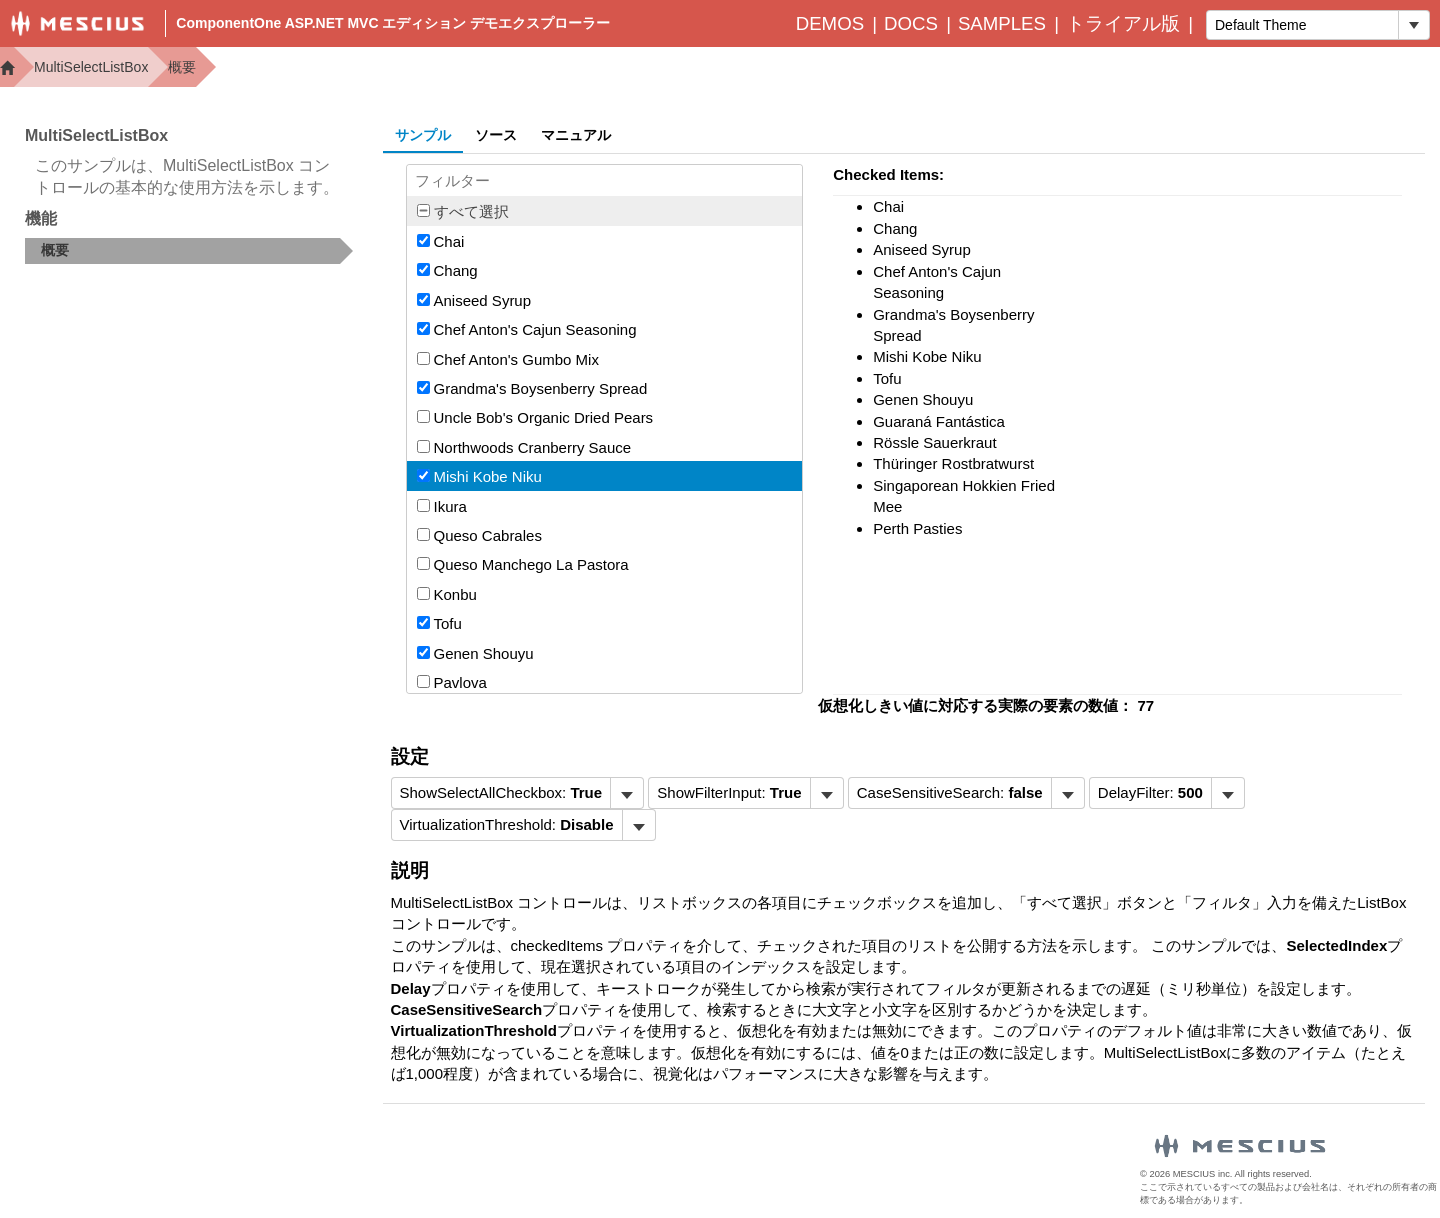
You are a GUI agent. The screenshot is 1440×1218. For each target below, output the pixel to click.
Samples (1002, 23)
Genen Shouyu (475, 653)
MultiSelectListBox (91, 67)
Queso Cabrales (479, 535)
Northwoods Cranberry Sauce (524, 447)
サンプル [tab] (423, 135)
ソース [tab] (496, 135)
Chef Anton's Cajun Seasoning (527, 329)
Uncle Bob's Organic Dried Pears (535, 417)
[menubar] (518, 793)
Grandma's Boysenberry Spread (532, 388)
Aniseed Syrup (474, 300)
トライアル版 (1123, 23)
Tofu (439, 623)
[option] (605, 240)
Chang (447, 270)
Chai (441, 241)
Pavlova (452, 682)
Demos (830, 23)
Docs (911, 23)
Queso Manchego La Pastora (523, 564)
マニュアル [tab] (576, 135)
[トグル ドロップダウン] (1413, 25)
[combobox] (1302, 25)
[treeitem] (189, 251)
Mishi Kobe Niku (479, 476)
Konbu (447, 594)
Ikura (442, 506)
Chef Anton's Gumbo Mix (508, 359)
